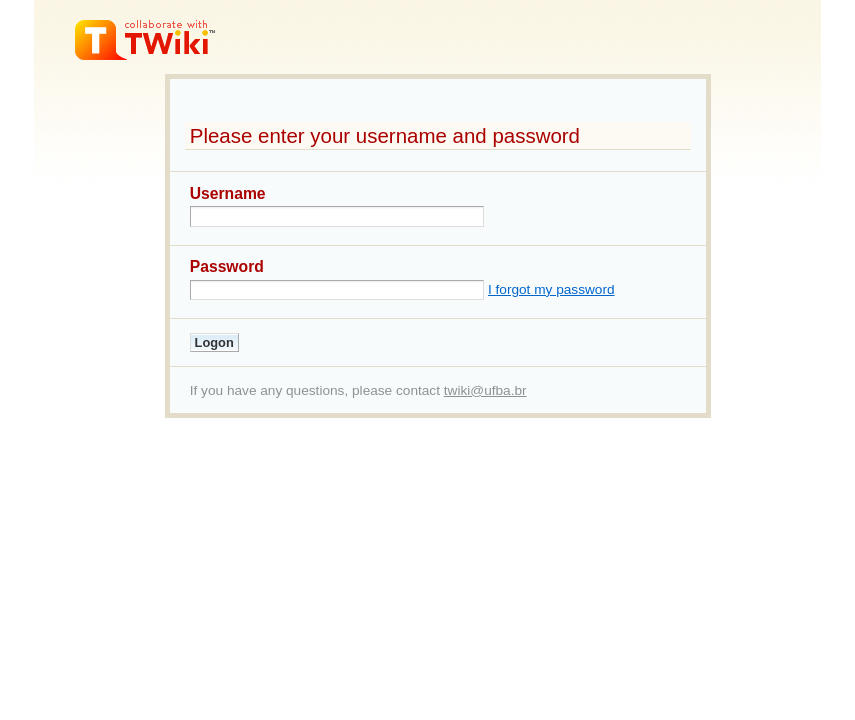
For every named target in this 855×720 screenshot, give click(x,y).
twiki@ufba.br (485, 390)
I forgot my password (551, 289)
